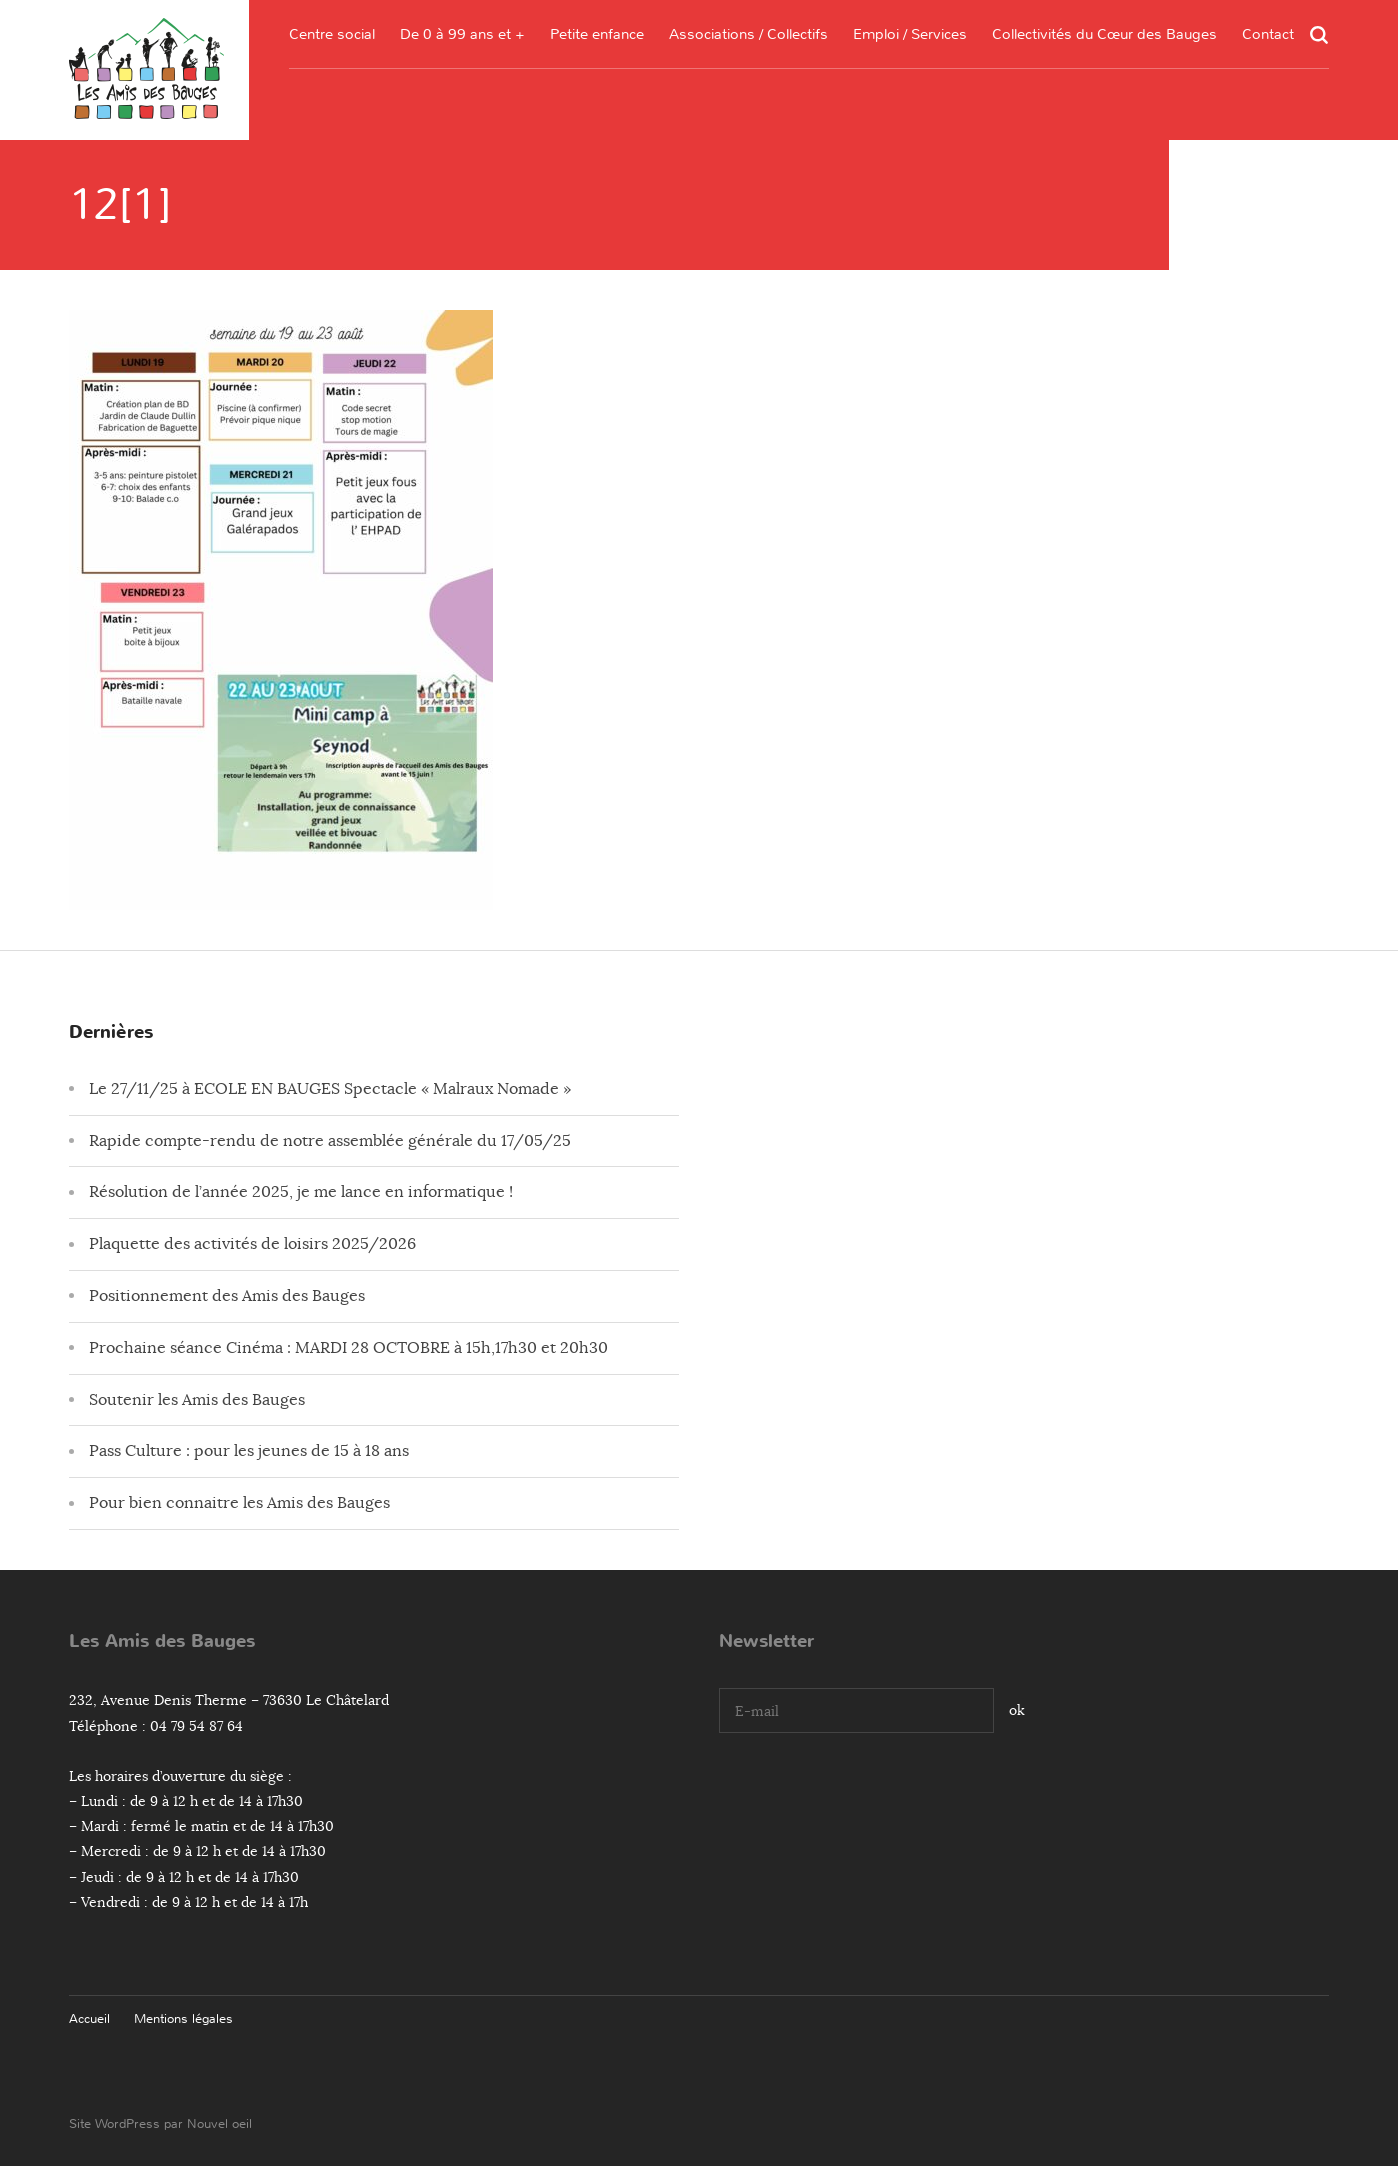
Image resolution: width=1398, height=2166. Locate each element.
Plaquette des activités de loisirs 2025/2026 (252, 1244)
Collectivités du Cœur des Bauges (1104, 34)
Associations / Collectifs (748, 34)
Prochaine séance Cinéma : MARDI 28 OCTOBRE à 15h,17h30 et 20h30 (348, 1348)
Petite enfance (597, 34)
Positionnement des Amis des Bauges (227, 1296)
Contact (1268, 34)
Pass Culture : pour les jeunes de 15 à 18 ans (249, 1451)
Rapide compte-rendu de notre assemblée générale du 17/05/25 (330, 1141)
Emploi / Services (910, 34)
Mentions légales (183, 2018)
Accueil (89, 2018)
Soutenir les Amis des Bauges (197, 1400)
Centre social (332, 34)
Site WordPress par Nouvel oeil (160, 2123)
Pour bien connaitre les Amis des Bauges (239, 1503)
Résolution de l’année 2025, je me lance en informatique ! (301, 1192)
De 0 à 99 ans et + (462, 34)
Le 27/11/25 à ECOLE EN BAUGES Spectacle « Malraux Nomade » (330, 1089)
